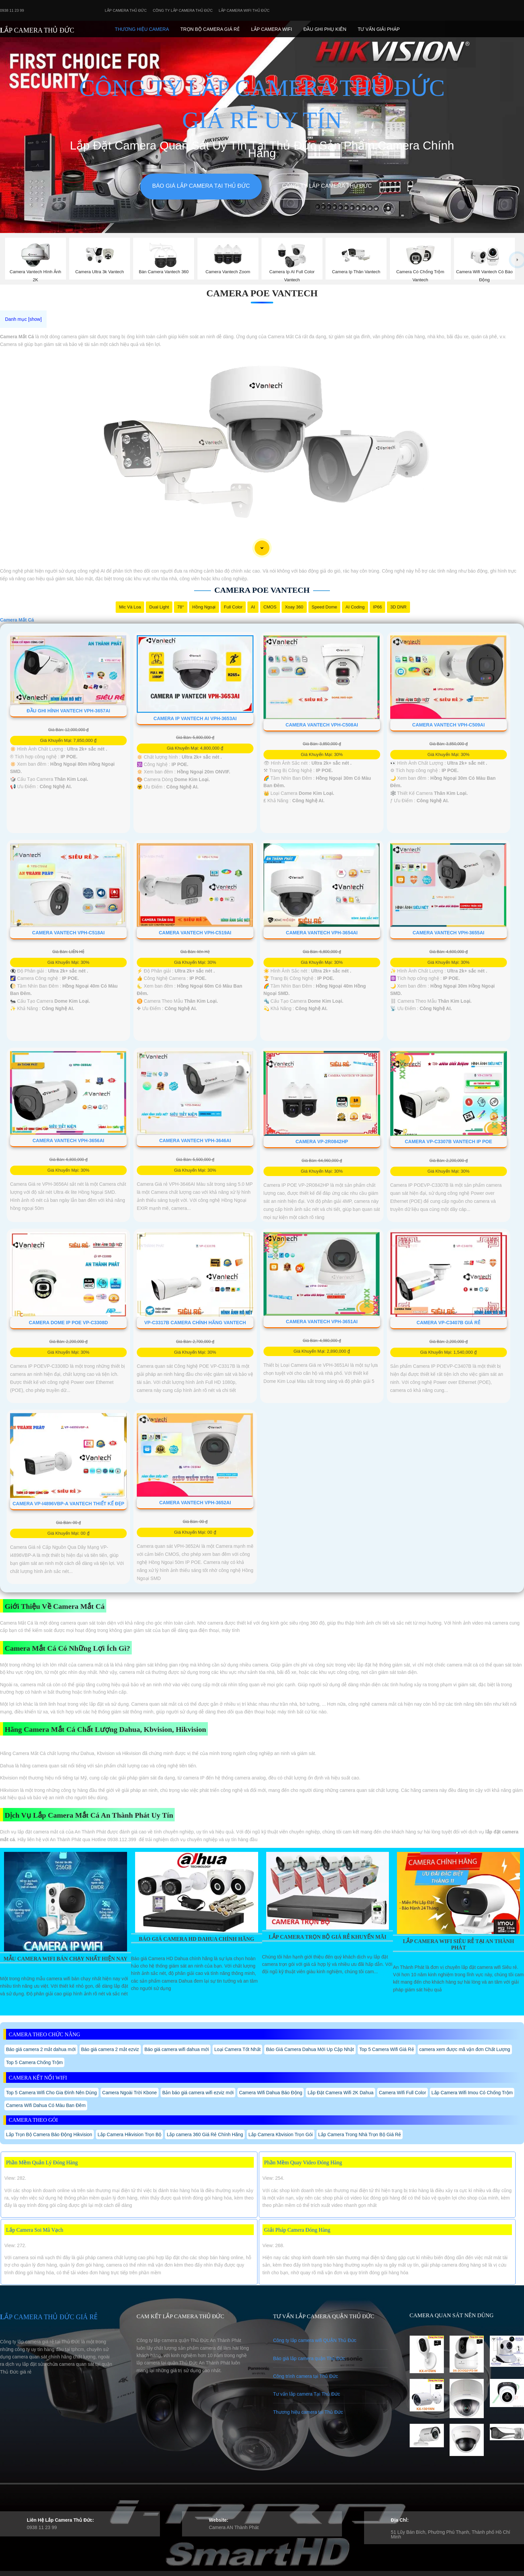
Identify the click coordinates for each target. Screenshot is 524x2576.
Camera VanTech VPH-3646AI (195, 1140)
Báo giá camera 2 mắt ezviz (110, 2049)
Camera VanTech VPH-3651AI (322, 1321)
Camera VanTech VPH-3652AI (195, 1502)
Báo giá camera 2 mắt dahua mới (41, 2049)
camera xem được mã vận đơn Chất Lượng (464, 2049)
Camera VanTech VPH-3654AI (322, 932)
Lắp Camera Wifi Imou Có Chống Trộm (472, 2092)
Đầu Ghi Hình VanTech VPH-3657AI (68, 710)
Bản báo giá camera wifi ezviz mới (198, 2092)
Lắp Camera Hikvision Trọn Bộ (130, 2134)
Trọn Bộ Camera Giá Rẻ (210, 29)
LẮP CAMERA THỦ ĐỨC (37, 30)
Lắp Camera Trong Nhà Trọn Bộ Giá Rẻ (359, 2134)
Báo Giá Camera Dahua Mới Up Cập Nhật (310, 2049)
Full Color (233, 606)
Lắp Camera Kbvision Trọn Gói (280, 2134)
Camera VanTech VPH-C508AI (322, 724)
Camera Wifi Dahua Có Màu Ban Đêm (45, 2105)
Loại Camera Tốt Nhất (237, 2049)
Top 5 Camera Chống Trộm (34, 2062)
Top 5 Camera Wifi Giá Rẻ (386, 2049)
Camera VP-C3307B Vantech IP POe (448, 1141)
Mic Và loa (130, 606)
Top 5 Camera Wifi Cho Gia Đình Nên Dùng (51, 2092)
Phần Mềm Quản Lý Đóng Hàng (42, 2162)
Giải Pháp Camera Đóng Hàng (297, 2230)
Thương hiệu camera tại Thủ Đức (308, 2412)
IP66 (377, 606)
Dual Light (159, 606)
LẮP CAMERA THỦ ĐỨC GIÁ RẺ (49, 2317)
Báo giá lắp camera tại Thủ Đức (201, 186)
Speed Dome (324, 606)
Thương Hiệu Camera (142, 29)
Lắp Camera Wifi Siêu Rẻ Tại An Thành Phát (458, 1944)
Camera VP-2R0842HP (321, 1141)
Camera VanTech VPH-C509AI (448, 724)
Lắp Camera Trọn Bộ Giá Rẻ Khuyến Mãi (327, 1937)
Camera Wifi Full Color (402, 2092)
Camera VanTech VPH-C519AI (195, 932)
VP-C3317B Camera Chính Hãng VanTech (195, 1322)
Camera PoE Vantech (262, 293)
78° (180, 606)
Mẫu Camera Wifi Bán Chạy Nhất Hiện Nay (65, 1959)
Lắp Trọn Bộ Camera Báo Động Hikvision (49, 2134)
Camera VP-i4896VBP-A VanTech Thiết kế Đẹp (68, 1503)
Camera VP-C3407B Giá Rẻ (448, 1322)
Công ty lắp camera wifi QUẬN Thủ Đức (314, 2340)
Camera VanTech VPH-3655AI (448, 932)
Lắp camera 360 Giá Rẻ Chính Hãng (205, 2134)
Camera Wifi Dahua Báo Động (270, 2092)
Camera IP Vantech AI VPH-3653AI (195, 718)
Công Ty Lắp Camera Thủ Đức (183, 10)
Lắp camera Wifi (271, 29)
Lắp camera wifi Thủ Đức (244, 10)
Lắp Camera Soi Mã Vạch (34, 2230)
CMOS (270, 606)
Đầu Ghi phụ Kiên (324, 29)
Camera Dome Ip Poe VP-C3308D (68, 1322)
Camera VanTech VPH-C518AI (68, 932)
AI (253, 606)
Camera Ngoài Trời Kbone (129, 2092)
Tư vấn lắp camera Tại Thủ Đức (306, 2394)
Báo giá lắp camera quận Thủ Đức (309, 2358)
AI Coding (354, 606)
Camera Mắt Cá (17, 620)
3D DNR (398, 606)
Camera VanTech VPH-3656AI (68, 1140)
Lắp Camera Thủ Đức (126, 10)
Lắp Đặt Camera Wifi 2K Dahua (340, 2092)
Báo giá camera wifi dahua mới (176, 2049)
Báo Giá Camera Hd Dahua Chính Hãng (196, 1939)
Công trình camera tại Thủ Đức (305, 2376)
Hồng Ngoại (204, 606)
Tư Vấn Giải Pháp (379, 29)
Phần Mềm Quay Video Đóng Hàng (303, 2162)
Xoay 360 (294, 606)
